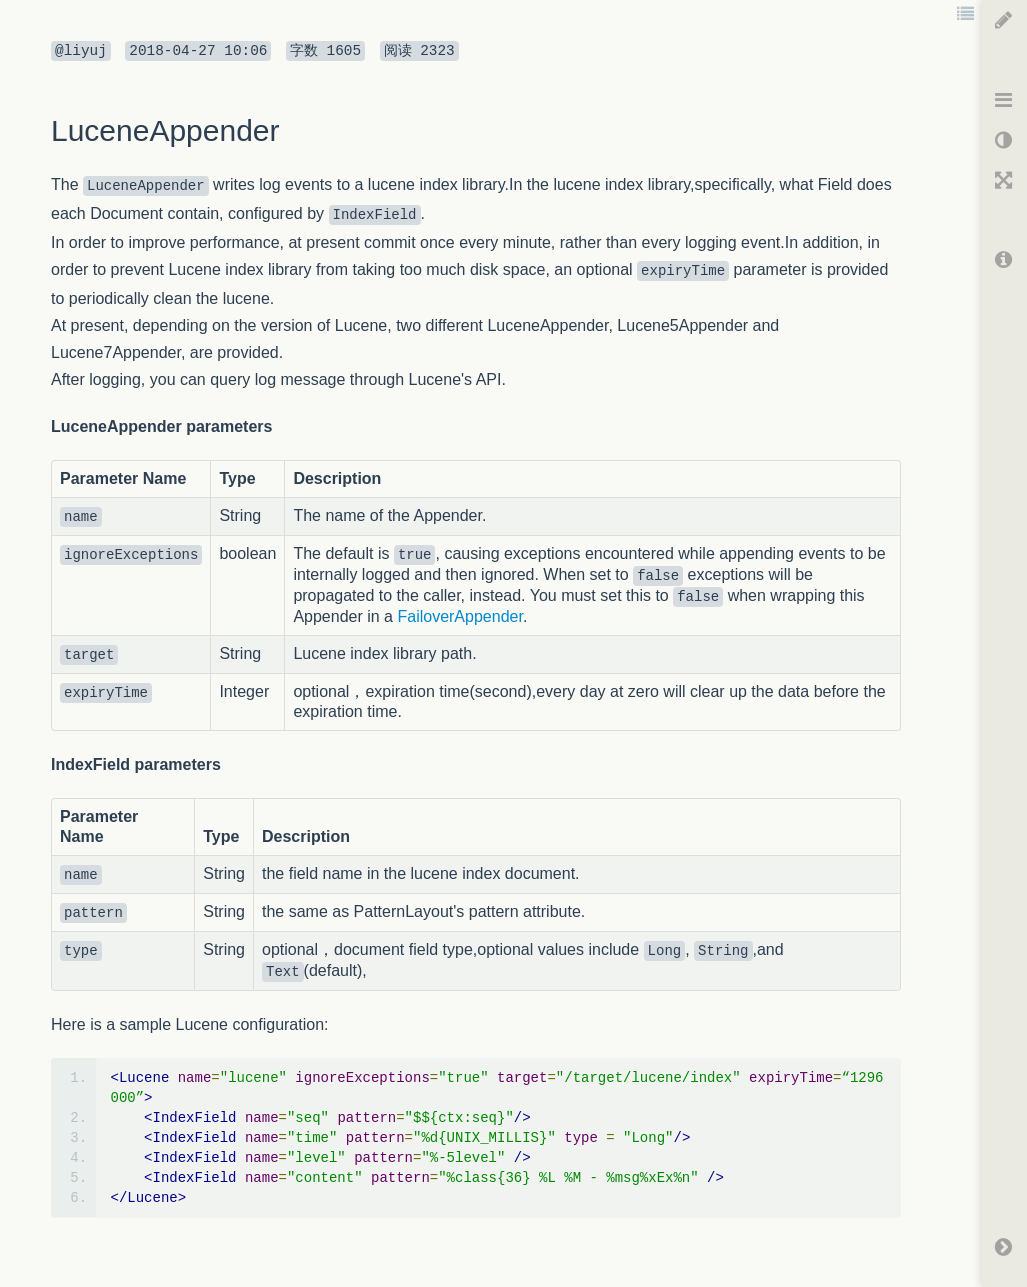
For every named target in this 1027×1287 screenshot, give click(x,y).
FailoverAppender (459, 616)
